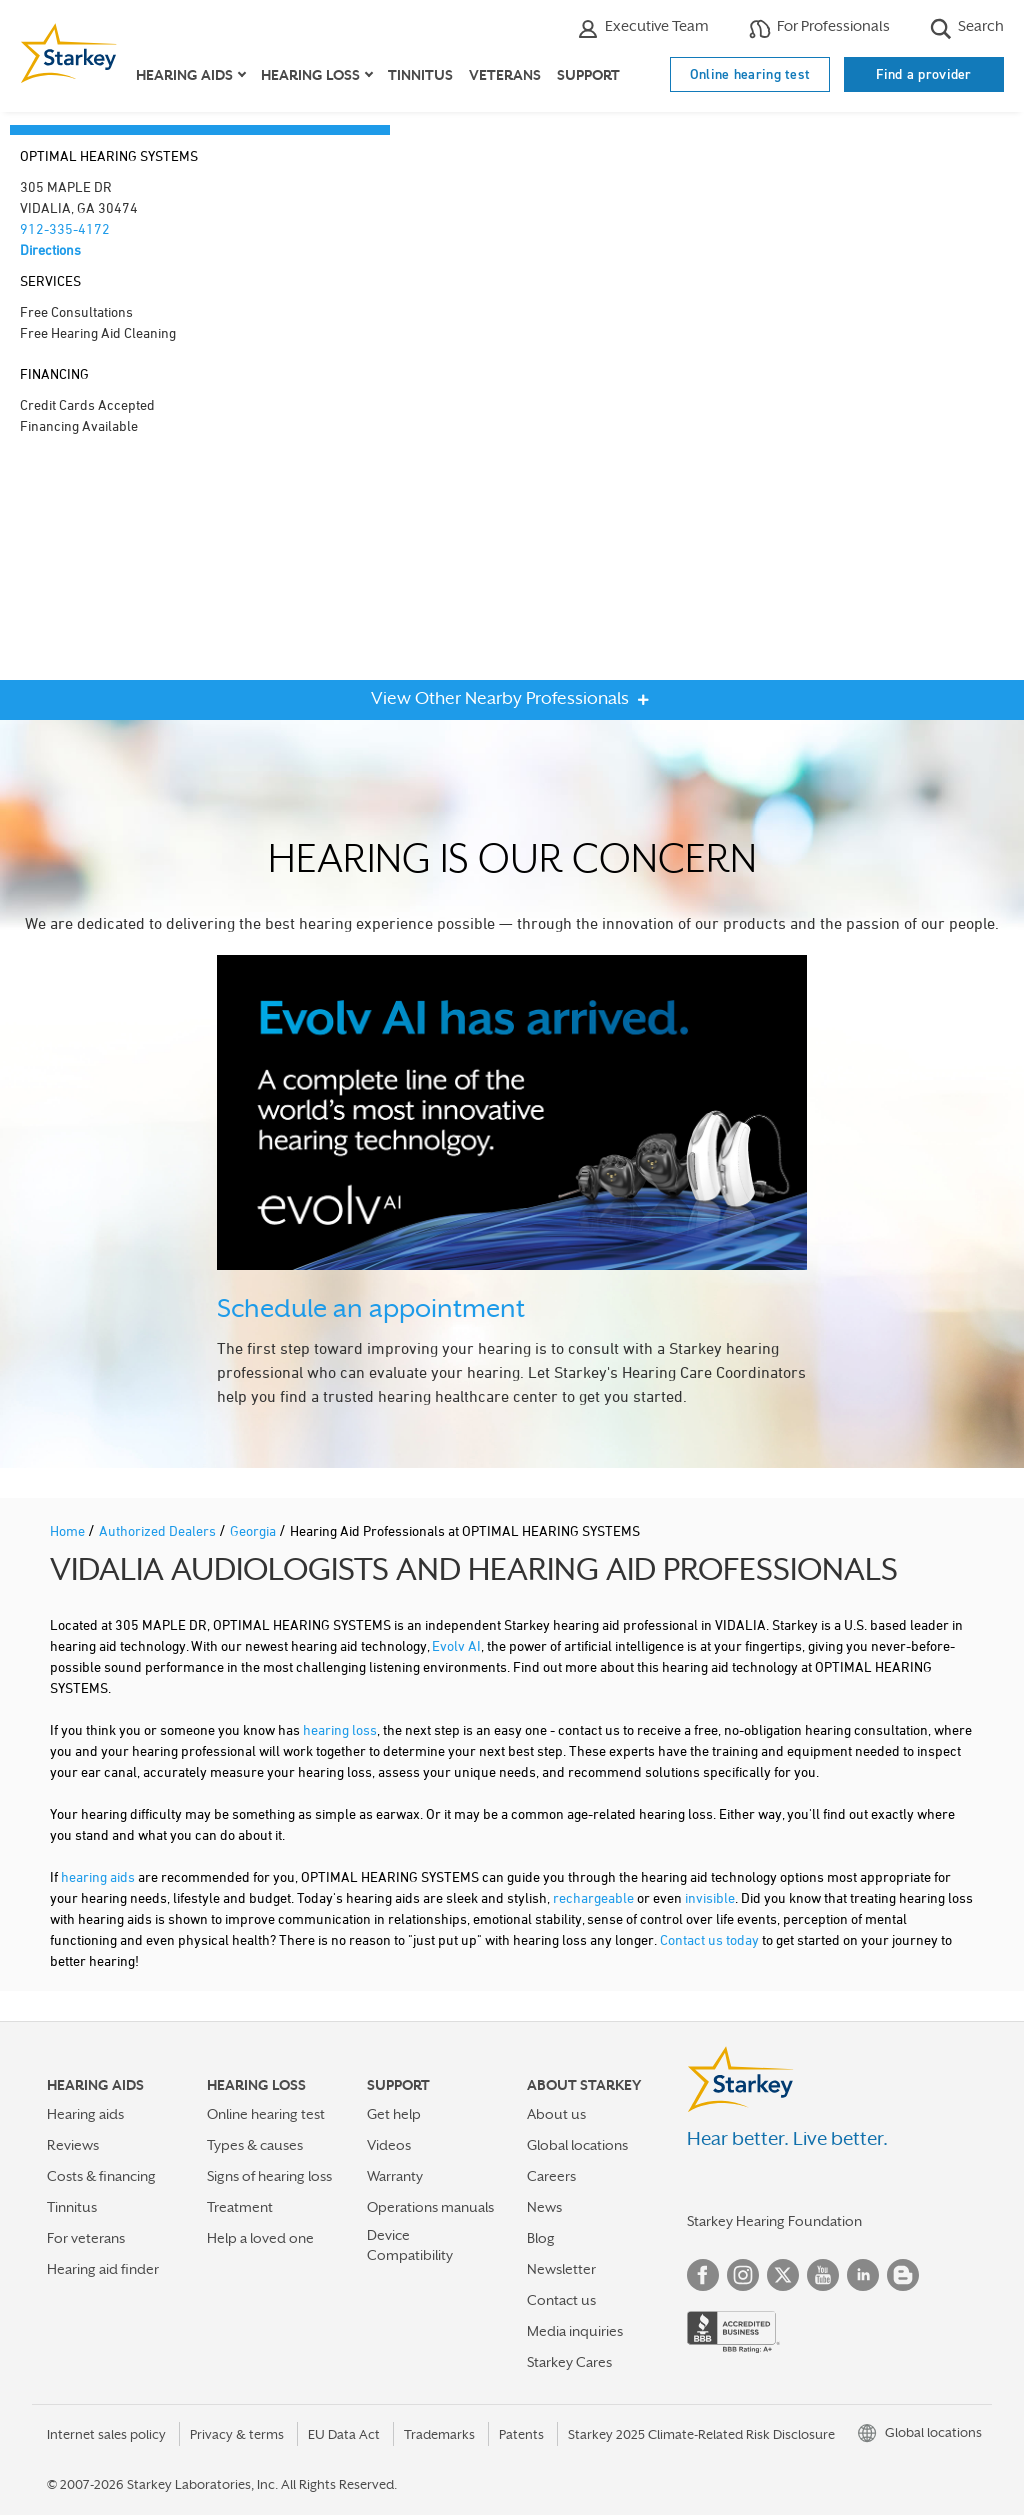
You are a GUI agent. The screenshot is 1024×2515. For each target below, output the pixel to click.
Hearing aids (85, 2114)
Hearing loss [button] (310, 75)
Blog (541, 2238)
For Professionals (819, 28)
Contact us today (709, 1939)
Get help (394, 2114)
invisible (710, 1897)
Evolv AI (456, 1645)
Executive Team (643, 28)
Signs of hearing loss (269, 2176)
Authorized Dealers (159, 1530)
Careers (551, 2176)
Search (967, 28)
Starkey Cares (569, 2362)
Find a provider (924, 74)
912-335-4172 (65, 228)
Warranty (395, 2176)
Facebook (703, 2275)
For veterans (86, 2238)
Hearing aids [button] (184, 75)
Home (69, 1530)
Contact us (561, 2300)
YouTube (823, 2275)
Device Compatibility (410, 2244)
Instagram (743, 2275)
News (544, 2207)
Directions (50, 249)
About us (556, 2114)
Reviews (73, 2145)
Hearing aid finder (103, 2269)
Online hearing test (750, 74)
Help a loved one (260, 2238)
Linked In (863, 2275)
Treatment (240, 2207)
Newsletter (561, 2269)
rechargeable (593, 1897)
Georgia (254, 1530)
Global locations (577, 2145)
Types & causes (255, 2145)
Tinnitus (420, 75)
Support (588, 75)
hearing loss (340, 1729)
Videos (389, 2145)
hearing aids (98, 1876)
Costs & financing (101, 2176)
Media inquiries (575, 2331)
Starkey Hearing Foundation (774, 2221)
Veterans (505, 75)
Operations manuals (430, 2207)
